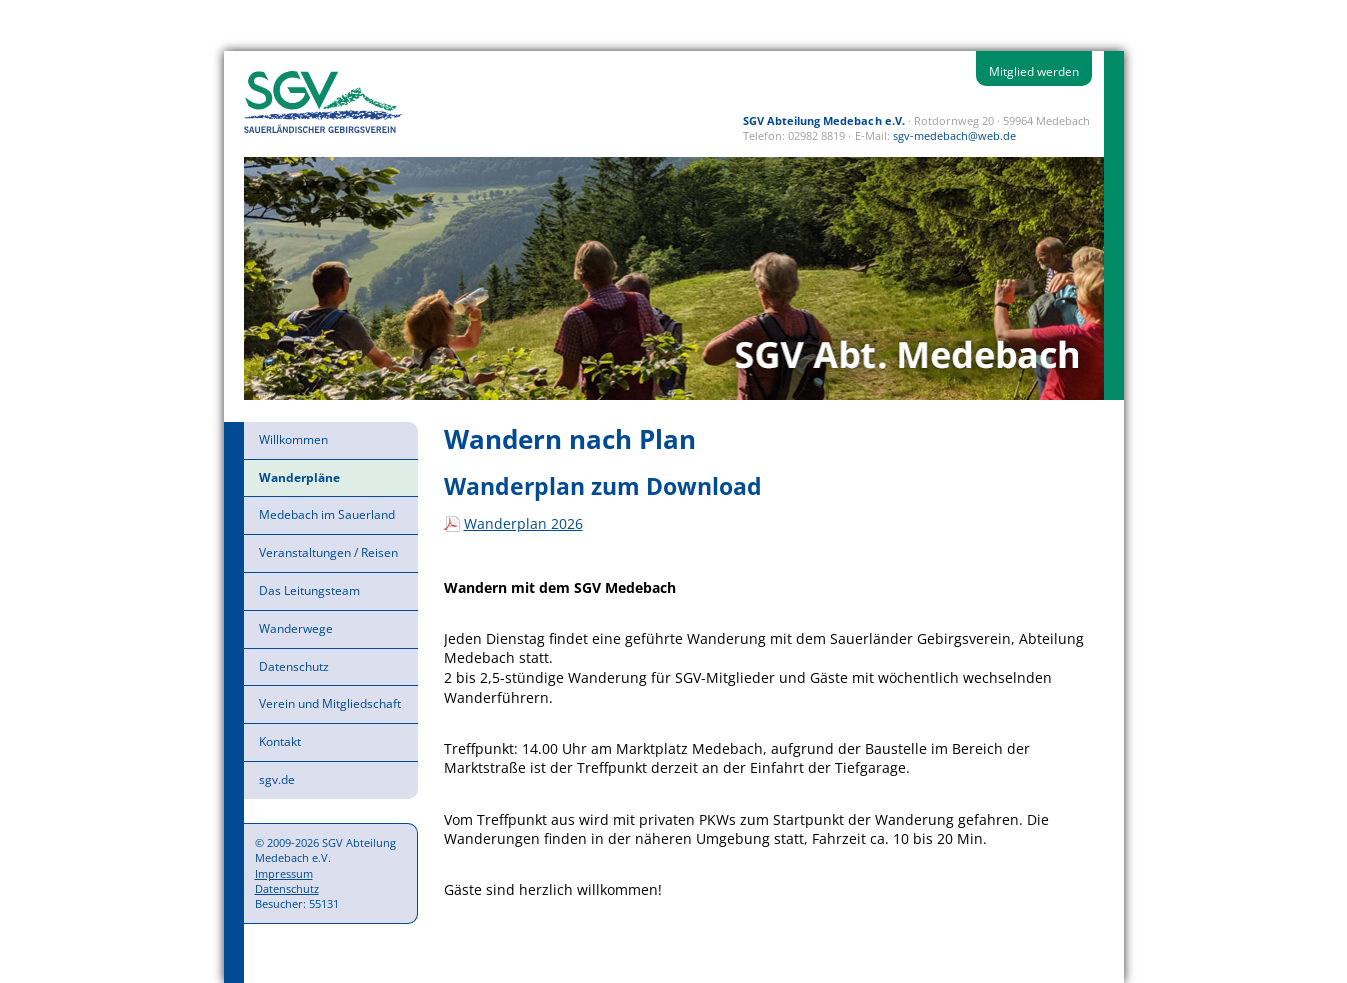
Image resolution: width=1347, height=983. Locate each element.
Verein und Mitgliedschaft (330, 703)
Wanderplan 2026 (523, 523)
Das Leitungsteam (309, 590)
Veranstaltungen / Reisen (328, 552)
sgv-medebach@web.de (954, 135)
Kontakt (280, 741)
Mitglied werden (1034, 71)
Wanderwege (296, 628)
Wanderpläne (299, 477)
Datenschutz (294, 666)
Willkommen (293, 439)
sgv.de (277, 779)
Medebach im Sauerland (327, 514)
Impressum (284, 873)
